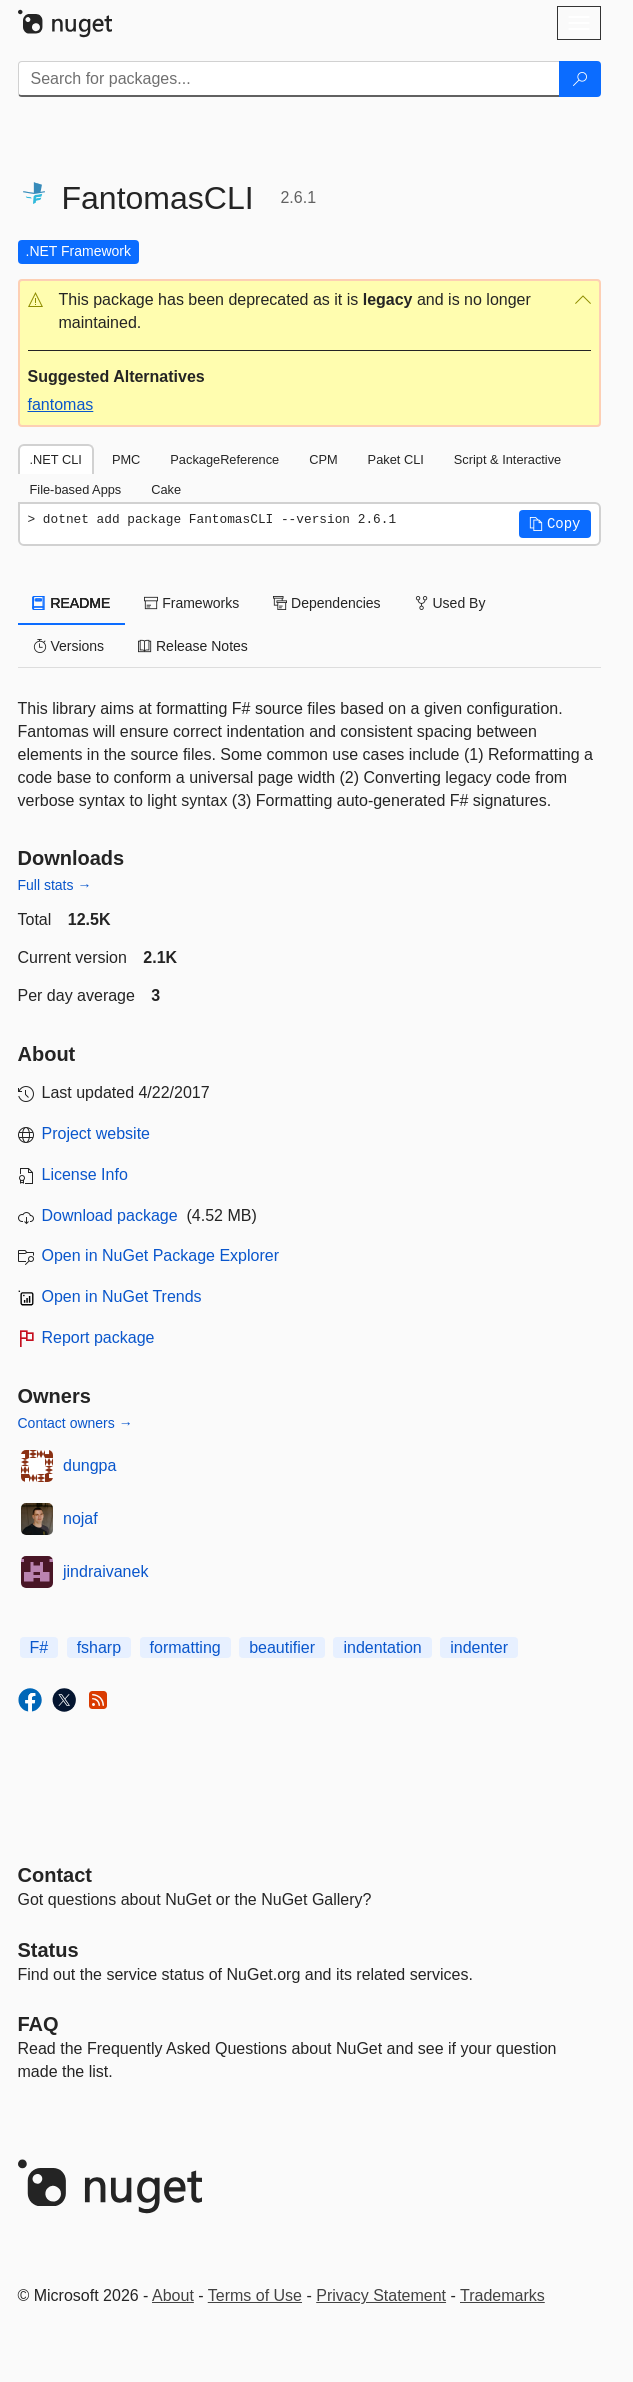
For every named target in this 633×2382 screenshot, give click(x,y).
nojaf (80, 1518)
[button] (309, 312)
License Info (85, 1174)
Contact (55, 1875)
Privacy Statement (381, 2295)
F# (39, 1647)
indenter (479, 1647)
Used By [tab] (450, 603)
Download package (110, 1215)
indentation (382, 1647)
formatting (185, 1647)
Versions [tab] (69, 646)
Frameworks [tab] (191, 603)
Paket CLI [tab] (396, 459)
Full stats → (55, 885)
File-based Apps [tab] (76, 489)
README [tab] (72, 603)
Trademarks (502, 2295)
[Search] (580, 79)
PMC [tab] (126, 459)
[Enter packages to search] (289, 79)
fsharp (99, 1647)
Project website (96, 1133)
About (173, 2295)
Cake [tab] (166, 489)
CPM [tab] (323, 459)
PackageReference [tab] (224, 459)
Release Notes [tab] (193, 646)
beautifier (282, 1647)
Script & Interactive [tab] (507, 459)
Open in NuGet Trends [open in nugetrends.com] (122, 1296)
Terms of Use (255, 2295)
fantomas (61, 404)
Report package (98, 1337)
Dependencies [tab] (326, 603)
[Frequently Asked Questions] (38, 2024)
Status (48, 1950)
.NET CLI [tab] (56, 459)
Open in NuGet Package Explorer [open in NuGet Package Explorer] (160, 1255)
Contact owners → (75, 1423)
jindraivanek (105, 1571)
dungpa (89, 1465)
